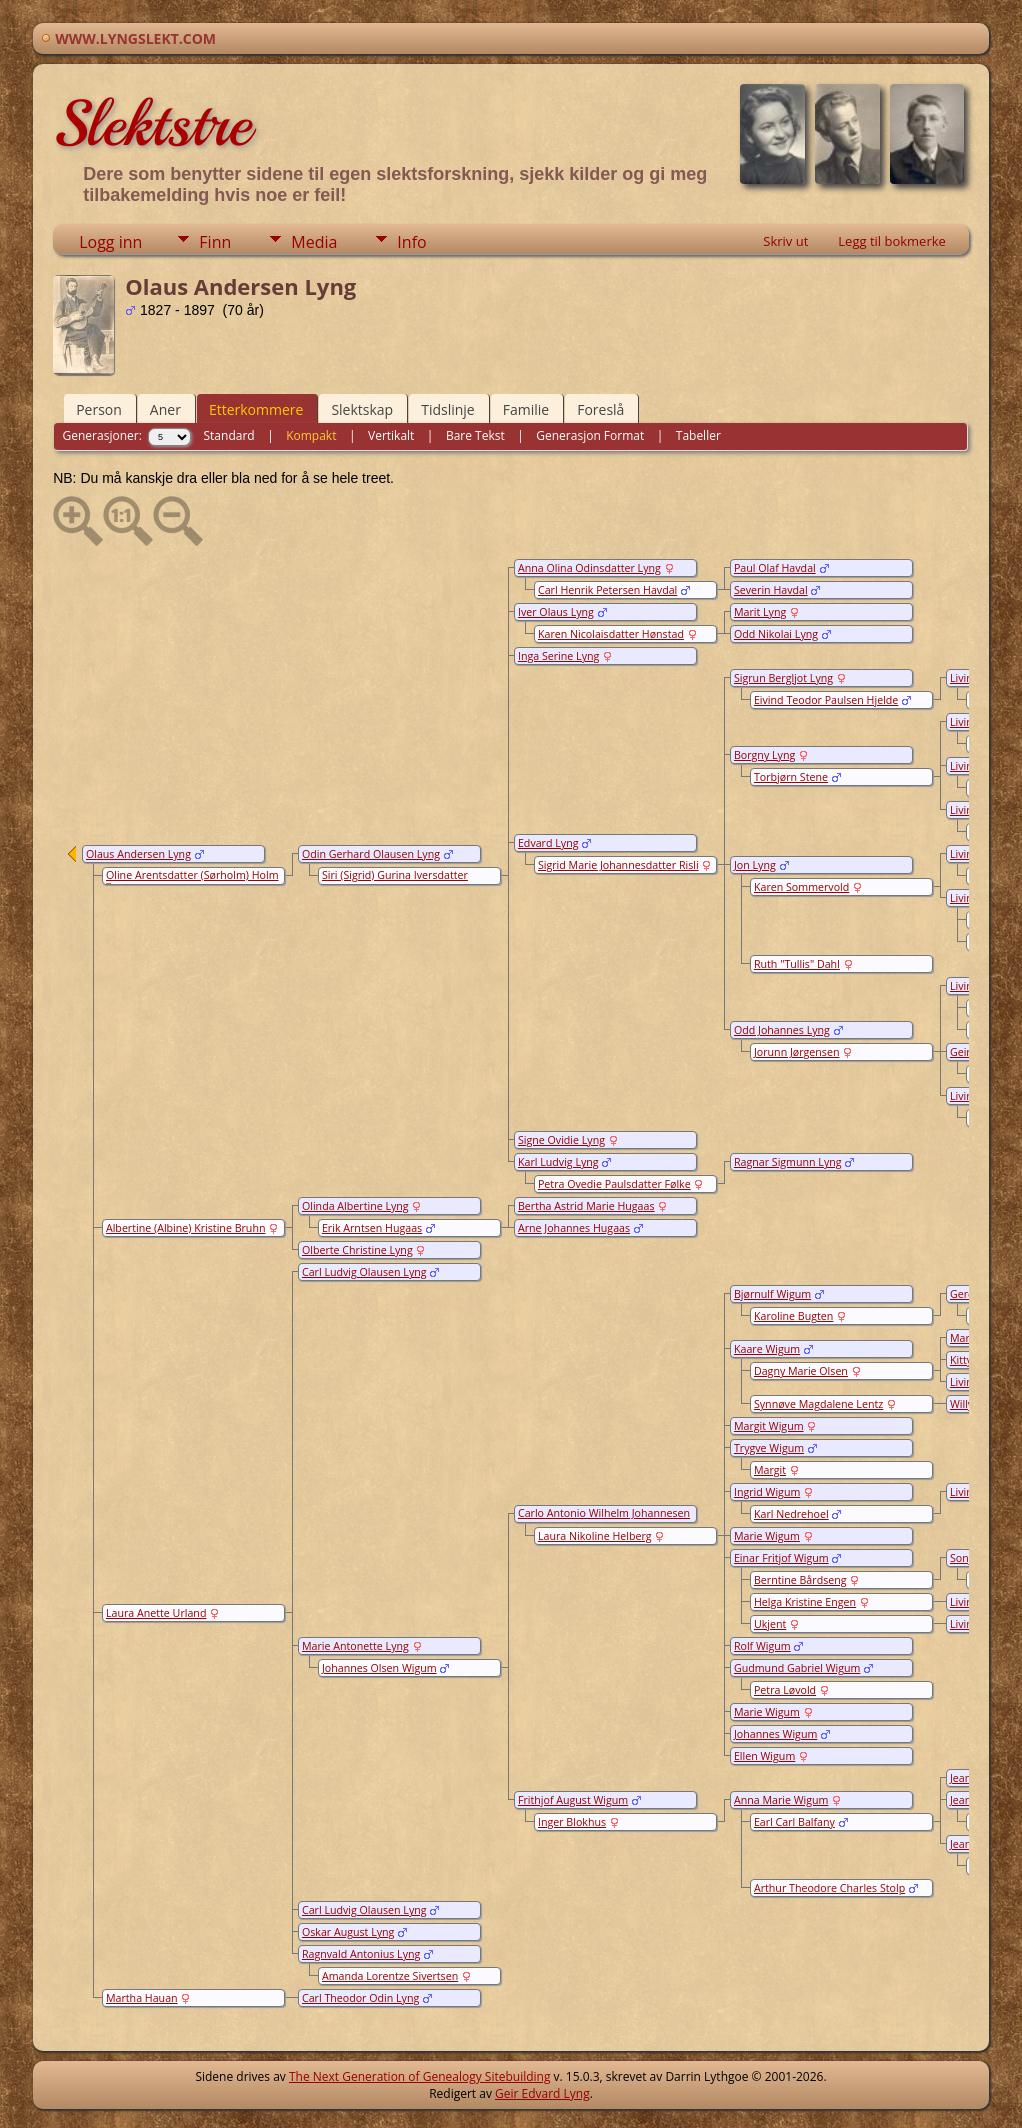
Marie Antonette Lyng (355, 1646)
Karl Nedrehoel (791, 1514)
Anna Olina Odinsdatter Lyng (589, 568)
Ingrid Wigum (767, 1492)
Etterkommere (256, 409)
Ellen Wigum (764, 1756)
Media (314, 242)
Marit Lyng (760, 612)
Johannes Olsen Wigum (379, 1668)
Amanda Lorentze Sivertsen (390, 1976)
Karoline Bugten (793, 1316)
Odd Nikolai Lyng (776, 634)
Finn (215, 242)
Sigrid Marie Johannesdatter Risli (618, 865)
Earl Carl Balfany (794, 1822)
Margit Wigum (769, 1426)
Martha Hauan (142, 1998)
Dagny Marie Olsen (801, 1371)
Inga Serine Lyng (558, 656)
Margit (770, 1470)
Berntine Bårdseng (800, 1580)
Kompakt (311, 435)
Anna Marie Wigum (781, 1800)
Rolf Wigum (762, 1646)
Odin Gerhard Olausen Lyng (371, 854)
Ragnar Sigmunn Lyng (788, 1162)
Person (99, 409)
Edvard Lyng (548, 843)
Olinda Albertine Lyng (355, 1206)
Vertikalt (391, 435)
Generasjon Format (590, 435)
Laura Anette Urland (156, 1613)
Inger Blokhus (572, 1822)
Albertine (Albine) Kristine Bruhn (186, 1228)
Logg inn (110, 242)
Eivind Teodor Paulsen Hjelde (826, 700)
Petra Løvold (785, 1690)
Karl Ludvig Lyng (558, 1162)
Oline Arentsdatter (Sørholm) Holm (192, 875)
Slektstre (152, 124)
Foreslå (600, 409)
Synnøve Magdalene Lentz (818, 1404)
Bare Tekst (475, 435)
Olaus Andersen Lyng (138, 854)
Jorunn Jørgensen (797, 1052)
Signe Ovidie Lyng (561, 1140)
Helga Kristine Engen (805, 1602)
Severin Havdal (771, 590)
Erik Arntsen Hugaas (372, 1228)
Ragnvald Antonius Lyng (361, 1954)
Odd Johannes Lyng (782, 1030)
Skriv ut (785, 241)
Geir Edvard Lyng (542, 2093)
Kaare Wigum (767, 1349)
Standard (229, 435)
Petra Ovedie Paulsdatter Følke (614, 1184)
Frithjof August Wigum (573, 1800)
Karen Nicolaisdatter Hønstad (611, 634)
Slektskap (362, 409)
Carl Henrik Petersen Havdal (607, 590)
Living (964, 678)
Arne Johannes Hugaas (574, 1228)
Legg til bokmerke (892, 241)
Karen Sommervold (801, 887)
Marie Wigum (767, 1536)
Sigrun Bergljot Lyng (783, 678)
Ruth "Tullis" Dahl (797, 964)
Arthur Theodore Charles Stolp (829, 1888)
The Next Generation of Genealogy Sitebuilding (420, 2076)
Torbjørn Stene (791, 777)
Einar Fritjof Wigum (781, 1558)
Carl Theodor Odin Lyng (360, 1998)
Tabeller (698, 435)
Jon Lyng (755, 865)
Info (411, 242)
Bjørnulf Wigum (772, 1294)
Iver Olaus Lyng (556, 612)
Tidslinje (448, 409)
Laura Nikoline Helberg (595, 1536)
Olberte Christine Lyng (357, 1250)
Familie (526, 409)
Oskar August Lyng (348, 1932)
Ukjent (770, 1624)
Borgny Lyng (764, 755)
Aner (165, 409)
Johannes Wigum (775, 1734)
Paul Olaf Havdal (775, 568)
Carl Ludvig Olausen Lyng (364, 1272)
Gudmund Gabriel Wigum (797, 1668)
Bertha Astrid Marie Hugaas (586, 1206)
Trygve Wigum (769, 1448)
